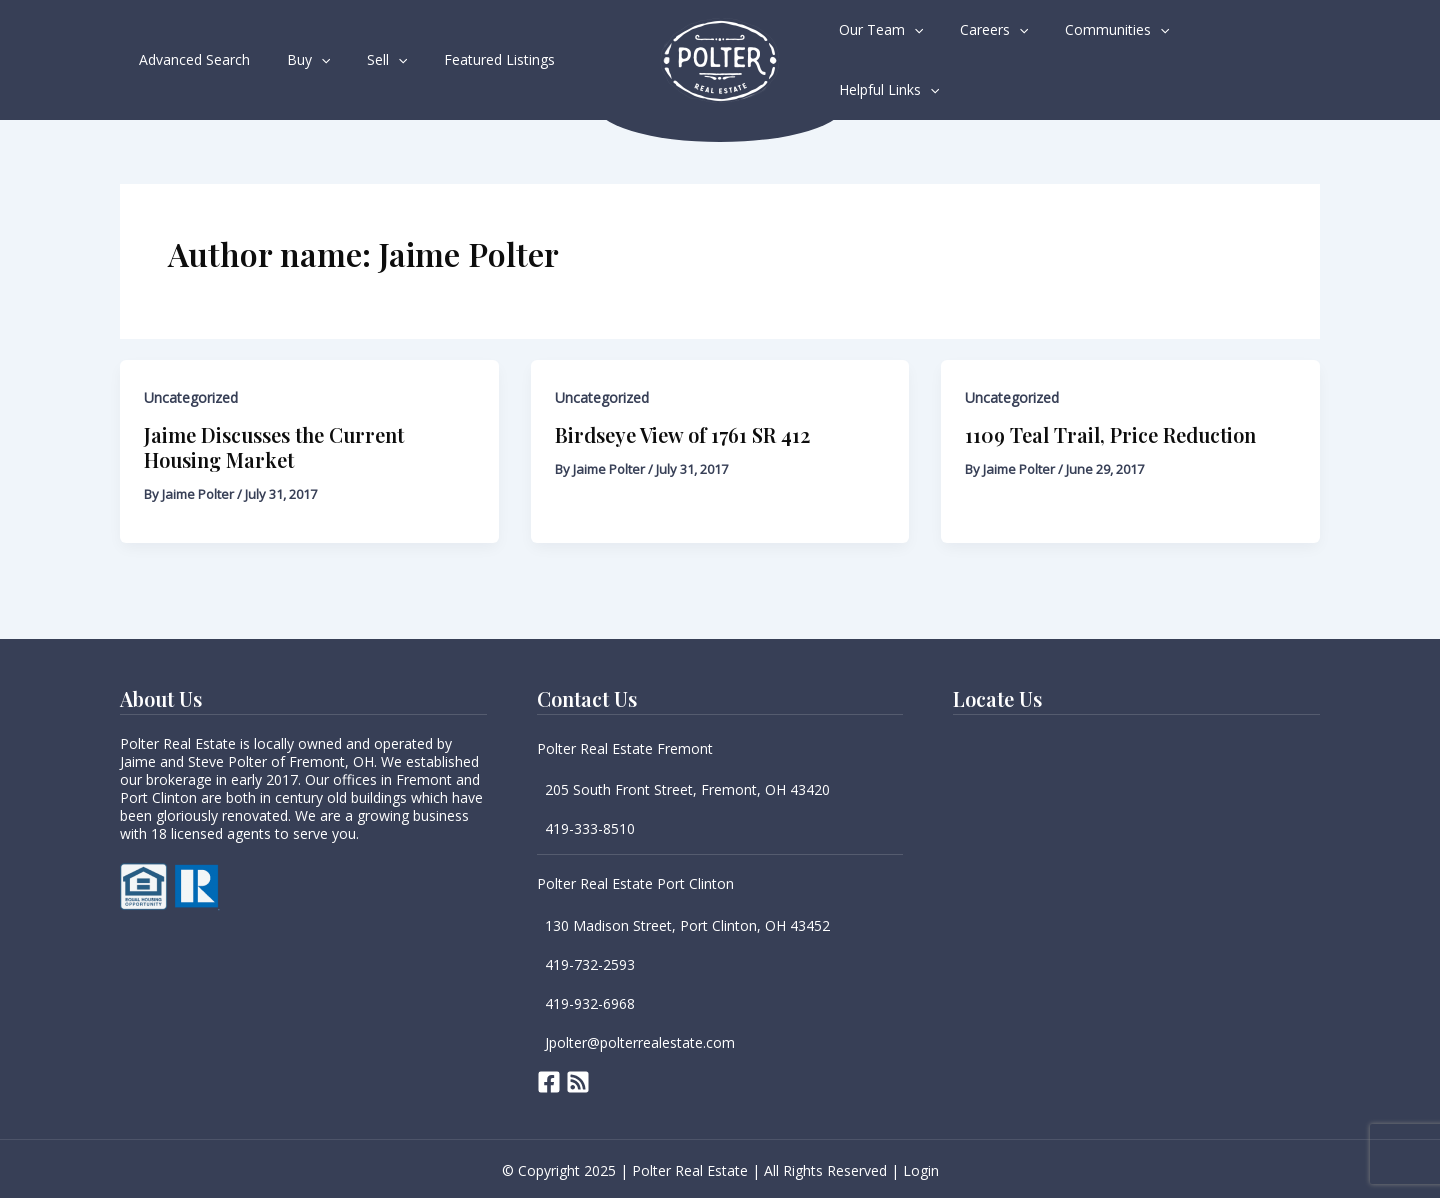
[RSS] (578, 1080)
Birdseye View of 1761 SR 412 (682, 432)
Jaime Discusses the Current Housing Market (274, 445)
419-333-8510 (590, 826)
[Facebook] (549, 1080)
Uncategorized (191, 395)
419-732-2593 (590, 962)
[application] (307, 59)
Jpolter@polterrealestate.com (640, 1040)
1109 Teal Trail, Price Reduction (1110, 432)
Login (921, 1168)
